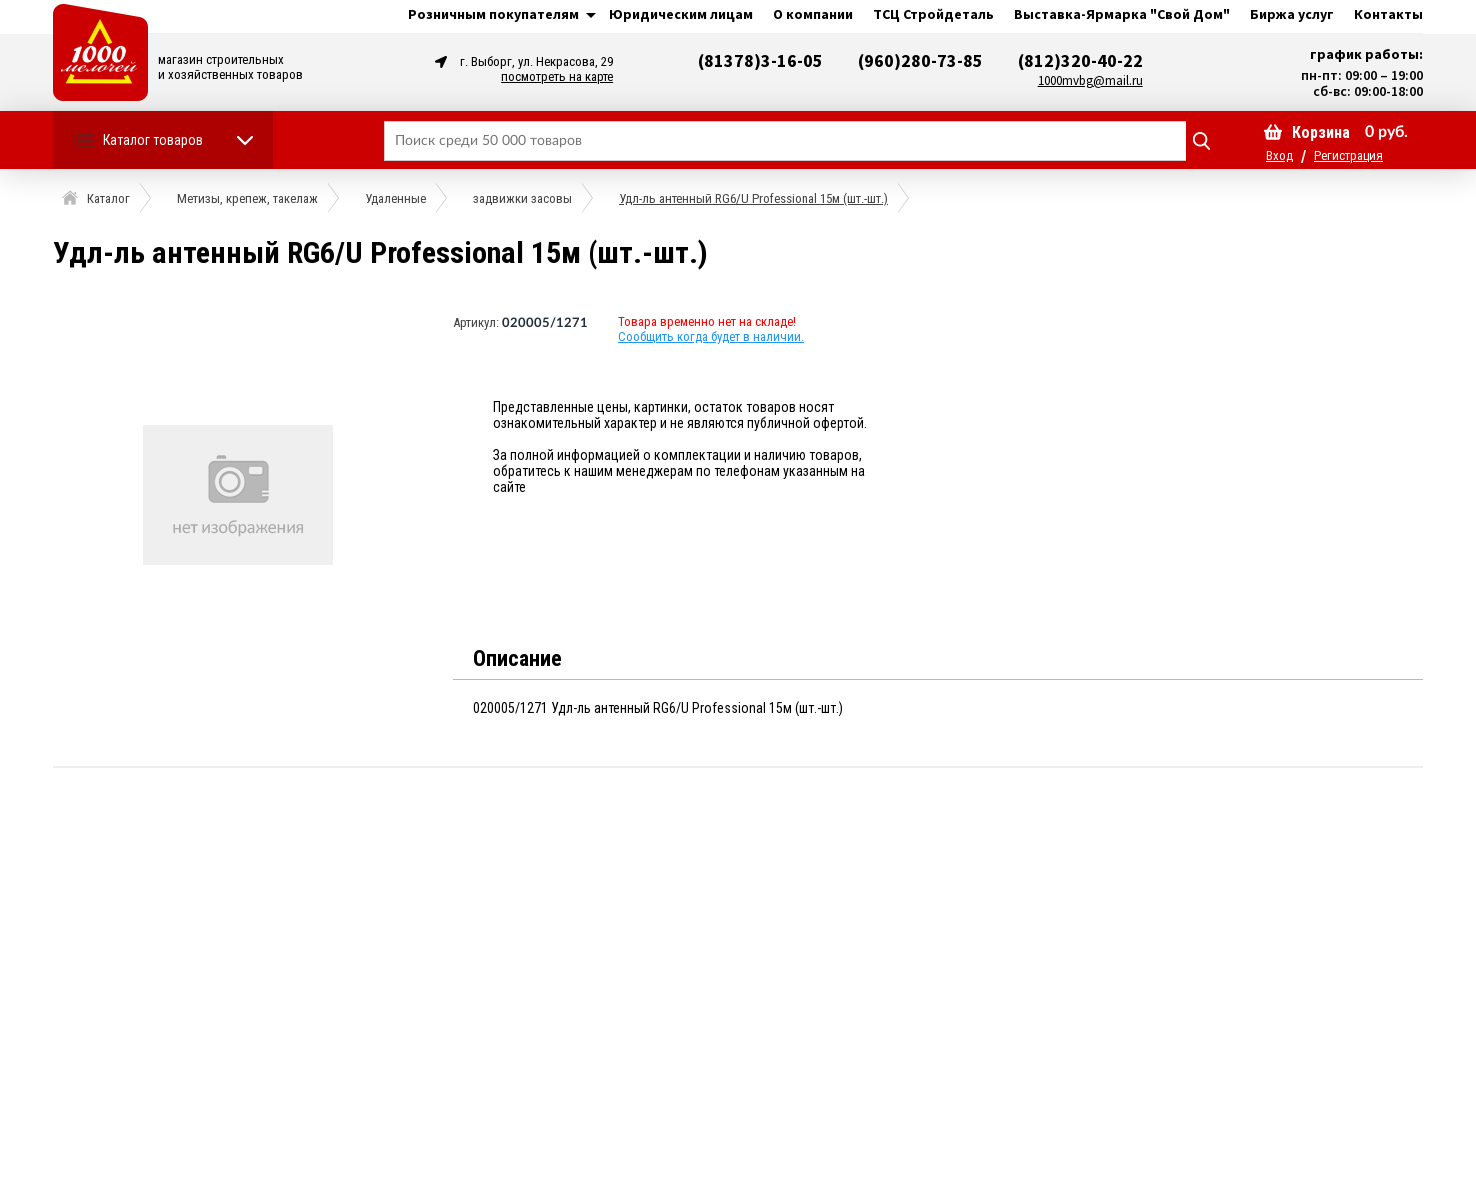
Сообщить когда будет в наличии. (711, 336)
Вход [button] (1279, 155)
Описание (517, 658)
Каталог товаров (153, 140)
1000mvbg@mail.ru (1090, 80)
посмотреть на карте (557, 76)
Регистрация (1348, 155)
